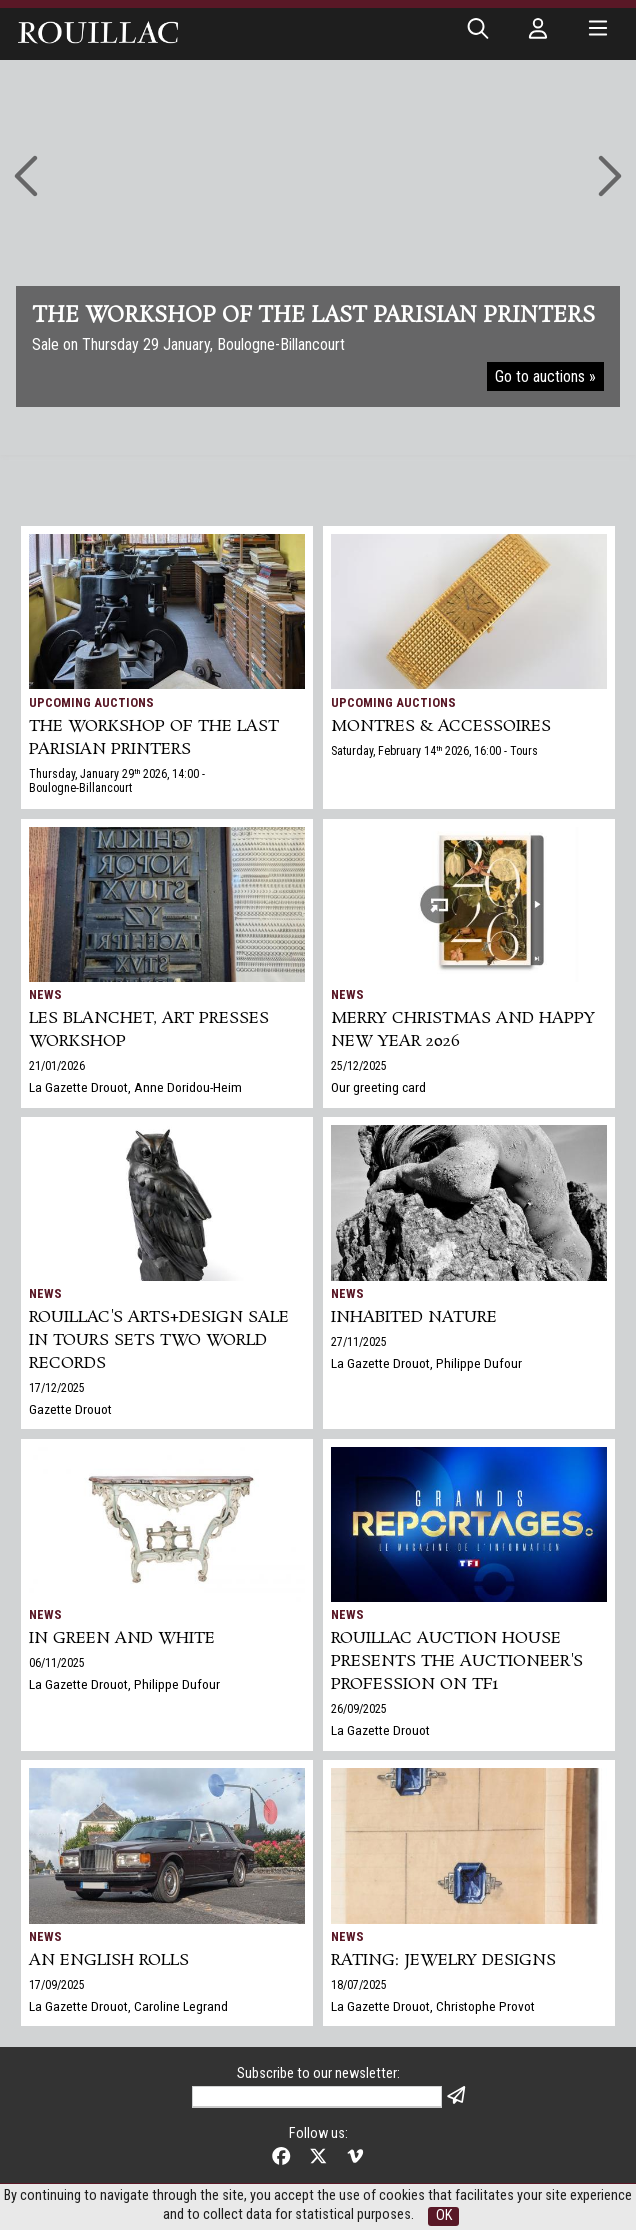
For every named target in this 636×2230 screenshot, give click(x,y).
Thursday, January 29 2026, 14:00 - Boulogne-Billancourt (117, 781)
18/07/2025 (359, 1985)
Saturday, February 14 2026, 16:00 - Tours (434, 751)
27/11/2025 (359, 1342)
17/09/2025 (57, 1985)
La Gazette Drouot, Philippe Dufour (426, 1363)
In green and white (122, 1638)
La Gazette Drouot (380, 1730)
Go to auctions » (545, 376)
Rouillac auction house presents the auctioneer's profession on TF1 (457, 1661)
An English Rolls (109, 1960)
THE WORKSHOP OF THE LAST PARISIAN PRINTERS (154, 738)
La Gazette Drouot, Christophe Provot (433, 2006)
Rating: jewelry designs (443, 1960)
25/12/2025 (359, 1066)
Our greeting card (378, 1087)
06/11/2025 (57, 1663)
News (45, 994)
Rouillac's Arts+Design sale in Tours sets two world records (159, 1340)
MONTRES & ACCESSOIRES (441, 726)
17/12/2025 (57, 1388)
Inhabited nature (414, 1317)
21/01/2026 (57, 1066)
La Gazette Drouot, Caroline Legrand (128, 2006)
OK (444, 2215)
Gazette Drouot (70, 1409)
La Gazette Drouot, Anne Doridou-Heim (135, 1087)
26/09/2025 (359, 1709)
